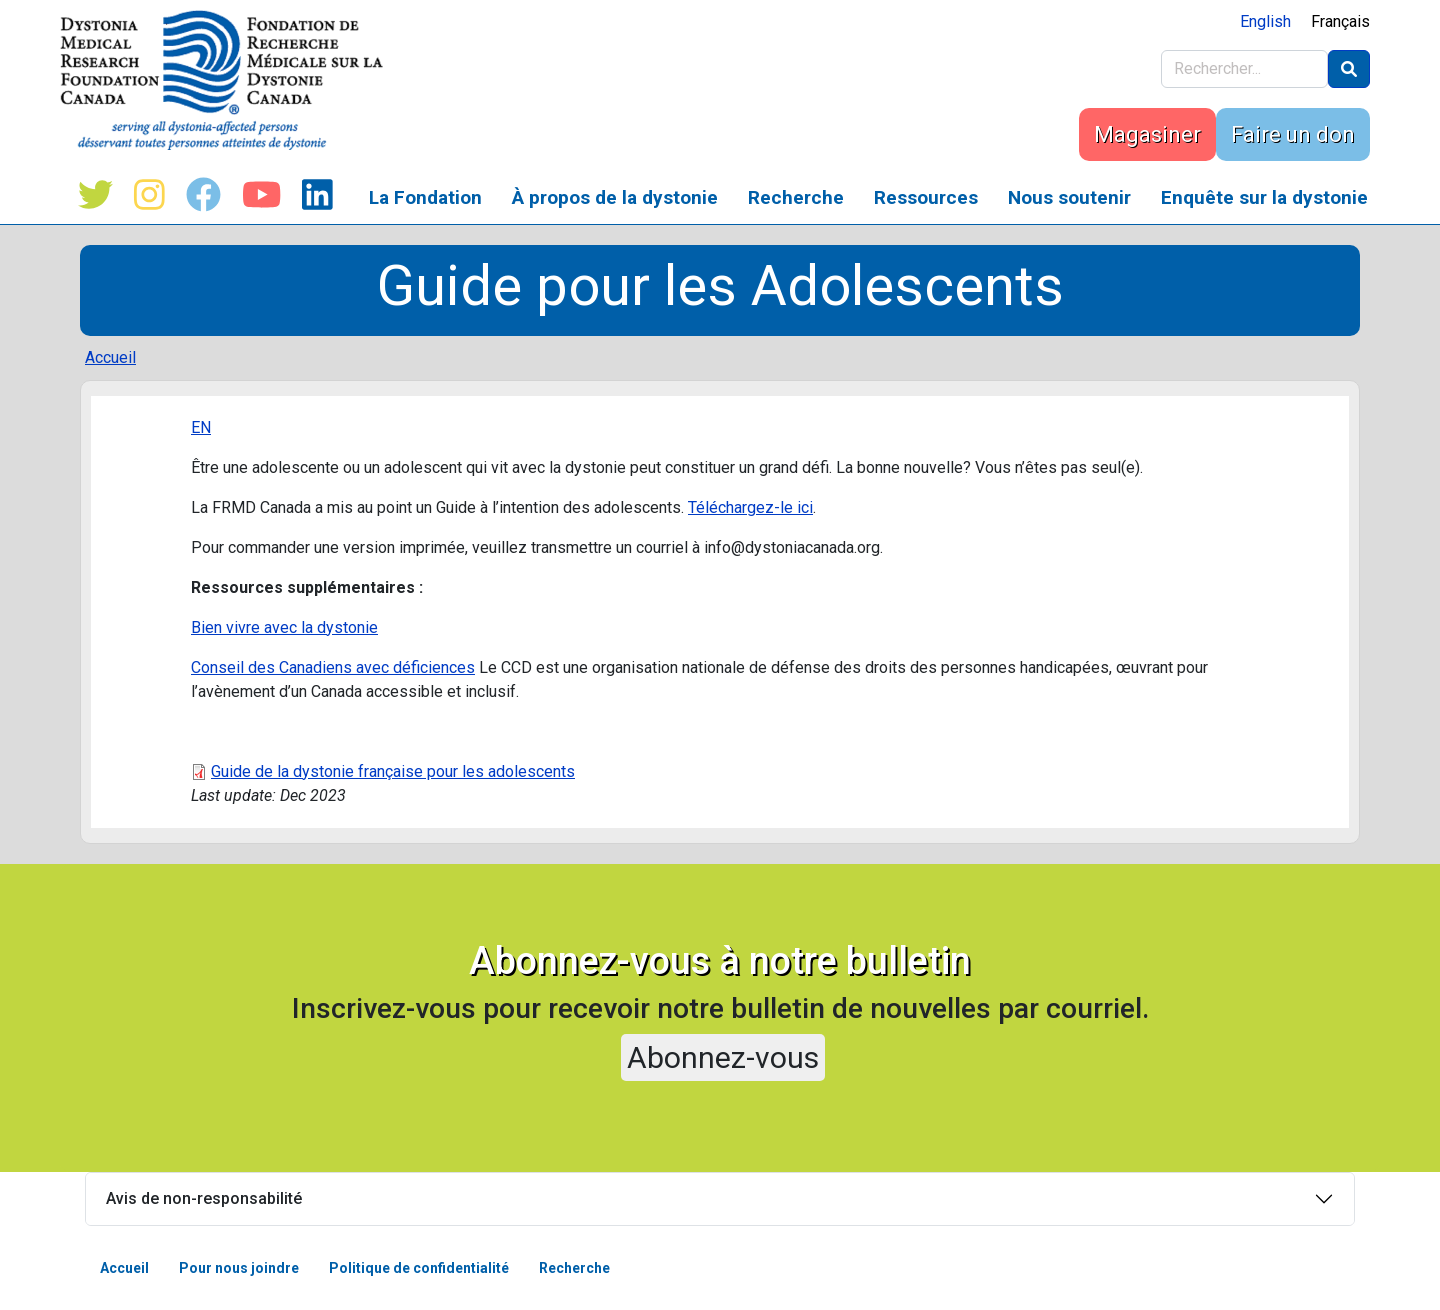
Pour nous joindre (239, 1268)
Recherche (796, 197)
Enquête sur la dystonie (1264, 197)
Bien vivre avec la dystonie (284, 627)
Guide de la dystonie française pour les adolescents (393, 771)
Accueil (110, 357)
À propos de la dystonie (615, 197)
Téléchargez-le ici (750, 507)
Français (1340, 21)
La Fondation (425, 197)
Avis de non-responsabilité (204, 1198)
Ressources (926, 197)
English (1265, 21)
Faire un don (1293, 134)
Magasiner (1147, 134)
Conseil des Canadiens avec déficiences (333, 667)
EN (201, 427)
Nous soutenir (1069, 197)
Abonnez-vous (723, 1057)
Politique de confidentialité (419, 1268)
